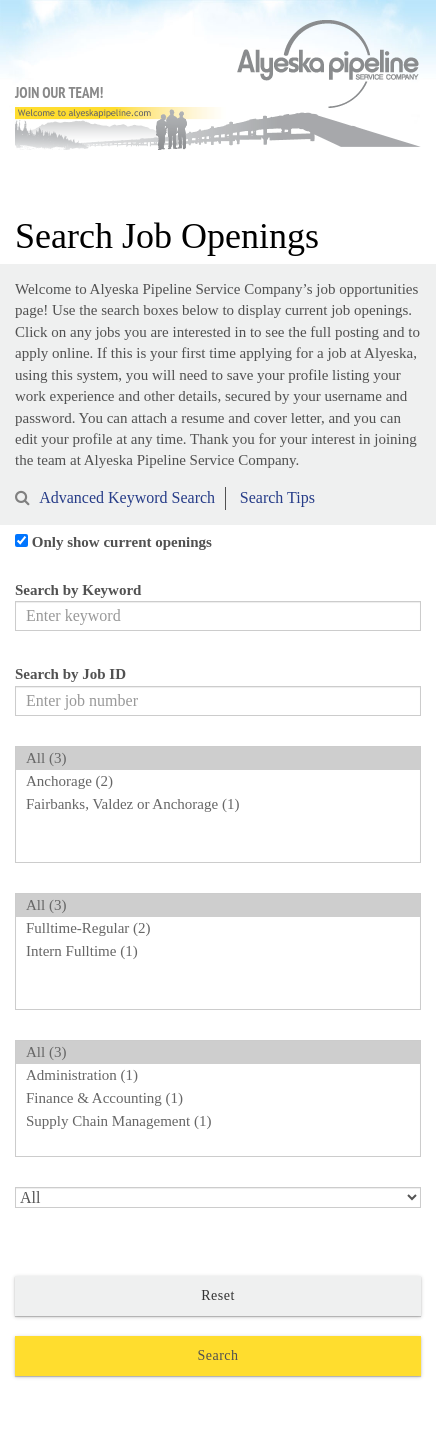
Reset (218, 1295)
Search (217, 1355)
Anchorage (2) (218, 781)
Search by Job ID (70, 674)
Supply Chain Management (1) (218, 1121)
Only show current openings (122, 542)
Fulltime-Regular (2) (218, 928)
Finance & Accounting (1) (218, 1098)
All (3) (218, 758)
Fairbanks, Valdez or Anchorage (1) (218, 804)
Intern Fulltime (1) (218, 951)
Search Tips (277, 497)
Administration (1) (218, 1075)
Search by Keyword (78, 590)
